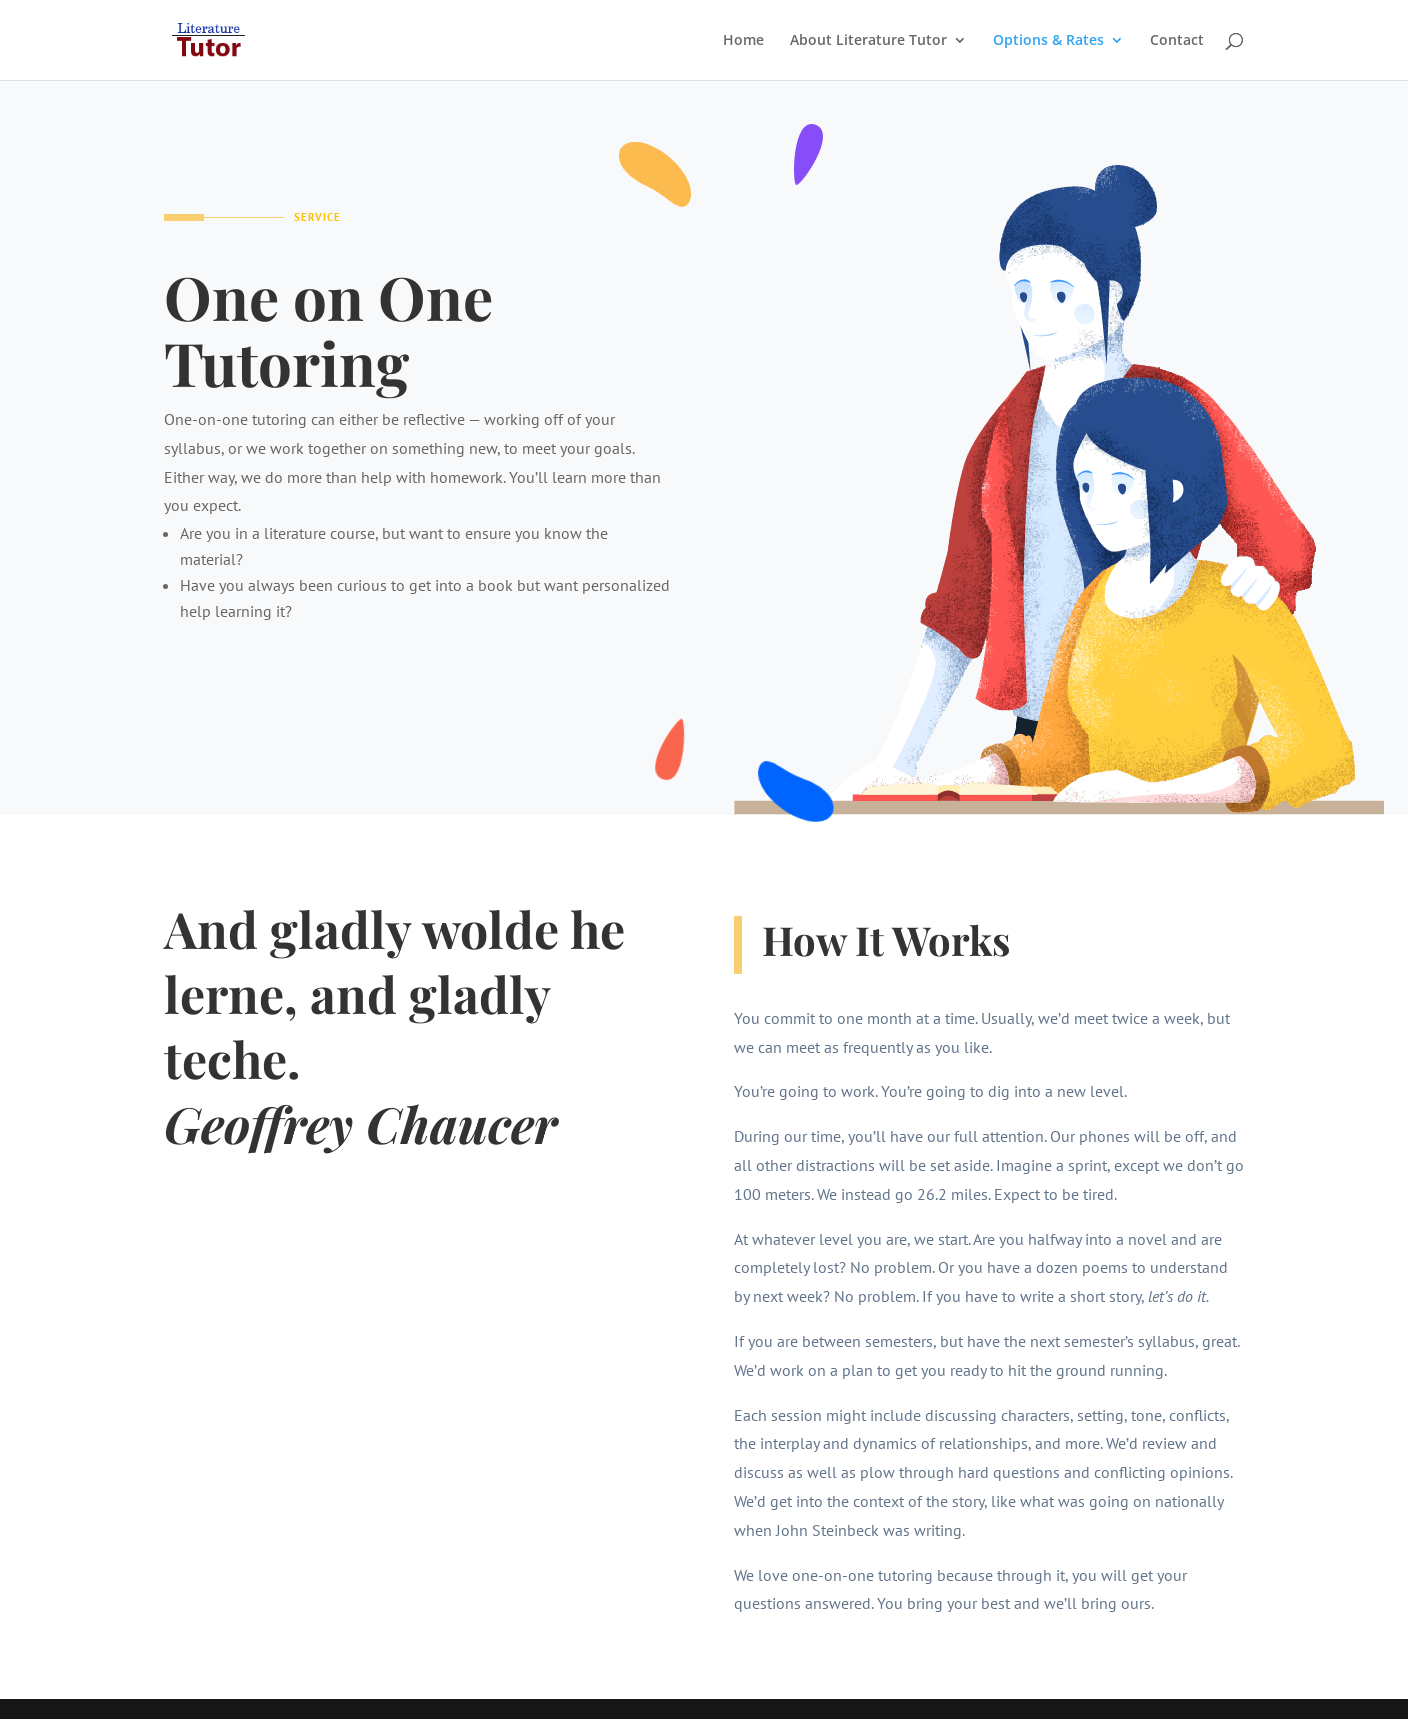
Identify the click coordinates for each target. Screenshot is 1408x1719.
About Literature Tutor (868, 41)
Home (743, 41)
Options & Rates (1048, 41)
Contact (1177, 41)
